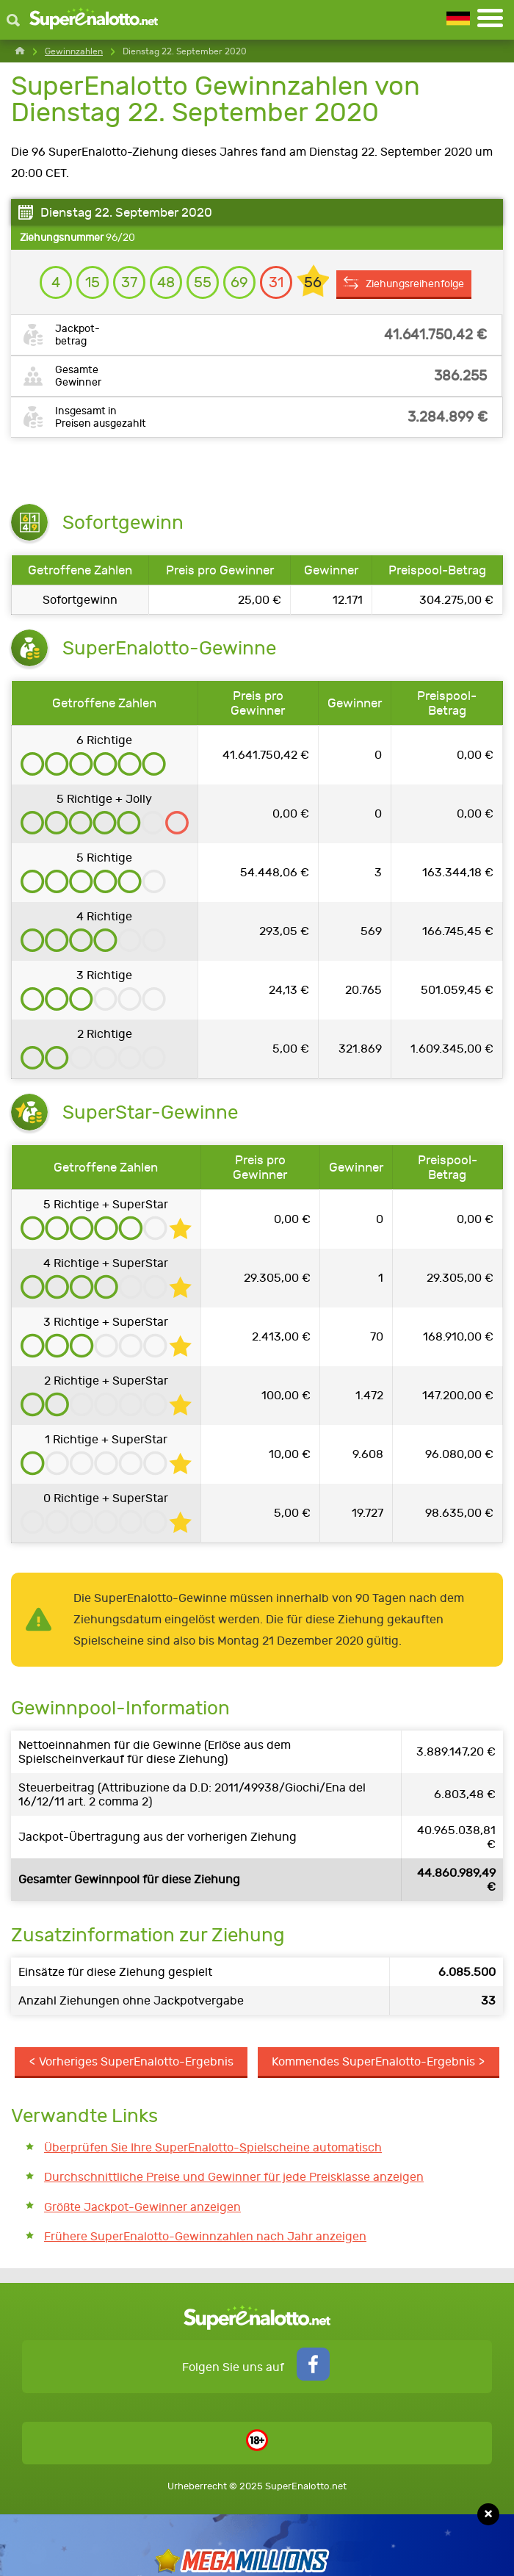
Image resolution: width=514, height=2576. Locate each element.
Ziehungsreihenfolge (419, 285)
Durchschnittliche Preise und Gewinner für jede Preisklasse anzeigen (234, 2178)
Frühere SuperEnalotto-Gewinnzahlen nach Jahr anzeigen (205, 2238)
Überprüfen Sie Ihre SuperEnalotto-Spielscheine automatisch (213, 2148)
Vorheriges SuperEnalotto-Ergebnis (136, 2062)
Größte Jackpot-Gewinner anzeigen (142, 2208)
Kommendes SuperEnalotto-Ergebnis (373, 2062)
